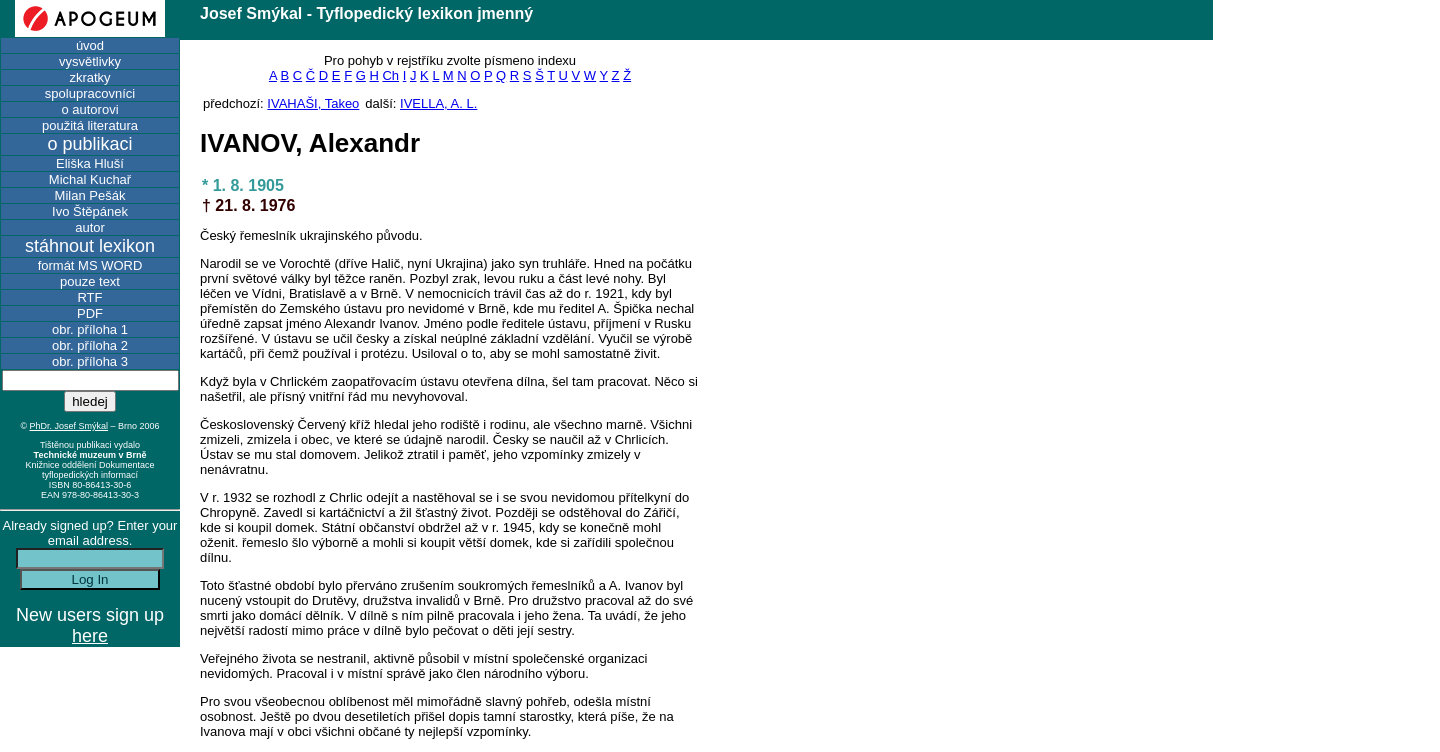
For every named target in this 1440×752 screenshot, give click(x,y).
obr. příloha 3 (90, 361)
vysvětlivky (90, 61)
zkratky (89, 77)
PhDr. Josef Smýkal (69, 426)
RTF (89, 297)
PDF (90, 313)
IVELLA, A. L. (438, 103)
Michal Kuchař (90, 179)
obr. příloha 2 (90, 345)
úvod (90, 45)
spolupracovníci (90, 93)
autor (90, 227)
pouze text (90, 281)
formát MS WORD (90, 265)
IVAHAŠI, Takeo (313, 103)
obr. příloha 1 (90, 329)
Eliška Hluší (90, 163)
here (90, 636)
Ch (390, 75)
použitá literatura (90, 125)
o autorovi (89, 109)
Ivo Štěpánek (90, 211)
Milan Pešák (90, 195)
